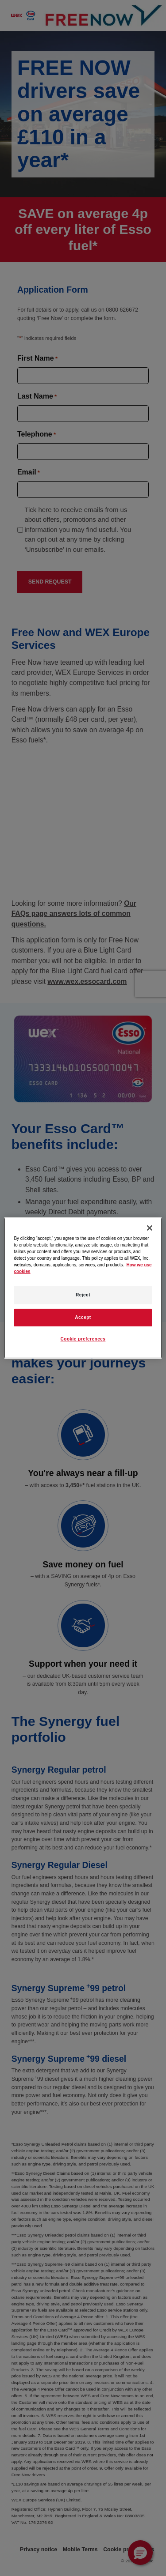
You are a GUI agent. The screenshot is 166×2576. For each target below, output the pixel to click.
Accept (83, 1317)
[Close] (149, 1228)
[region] (83, 1288)
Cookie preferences (83, 1339)
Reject (83, 1294)
